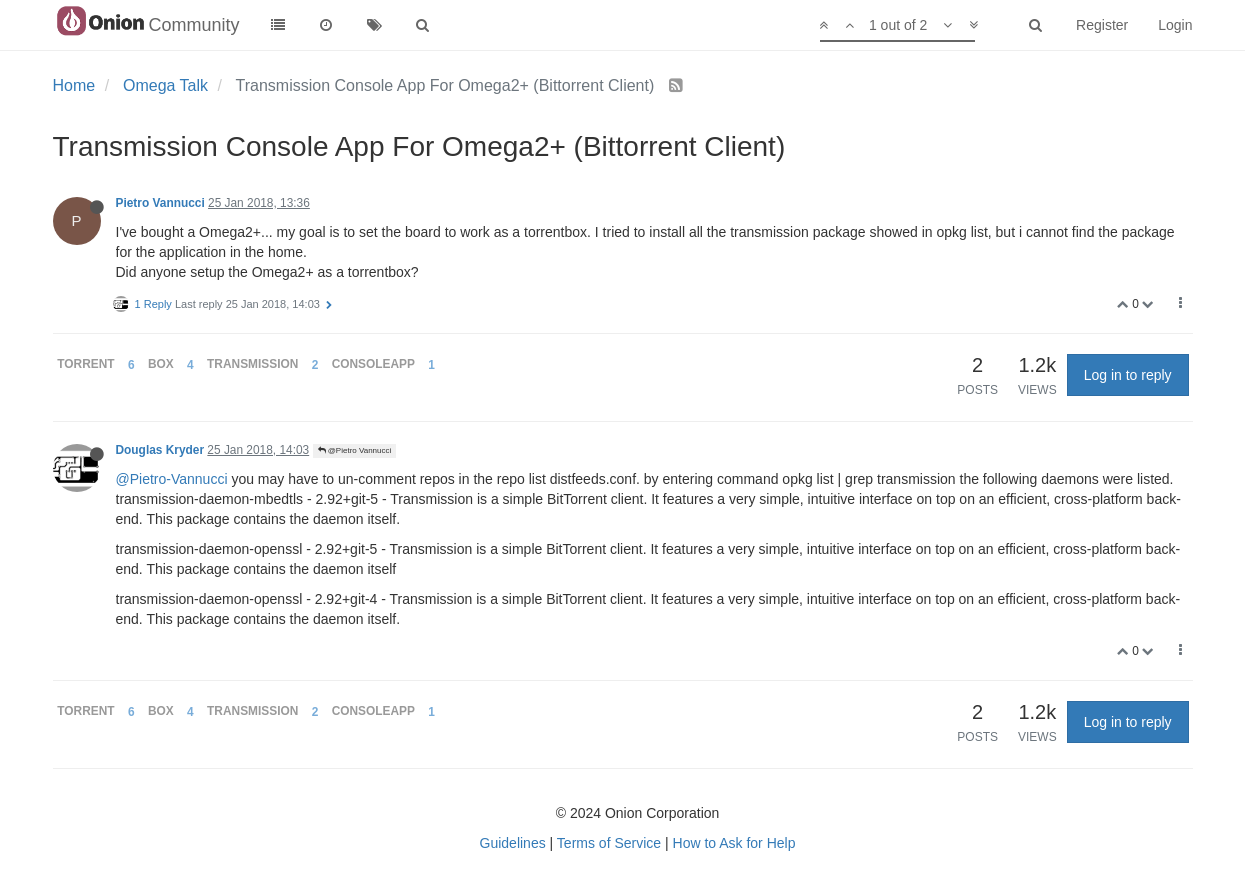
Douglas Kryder (160, 450)
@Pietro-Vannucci (172, 479)
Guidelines (513, 843)
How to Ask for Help (734, 843)
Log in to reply (1128, 375)
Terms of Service (609, 843)
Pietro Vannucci (160, 203)
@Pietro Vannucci (355, 450)
